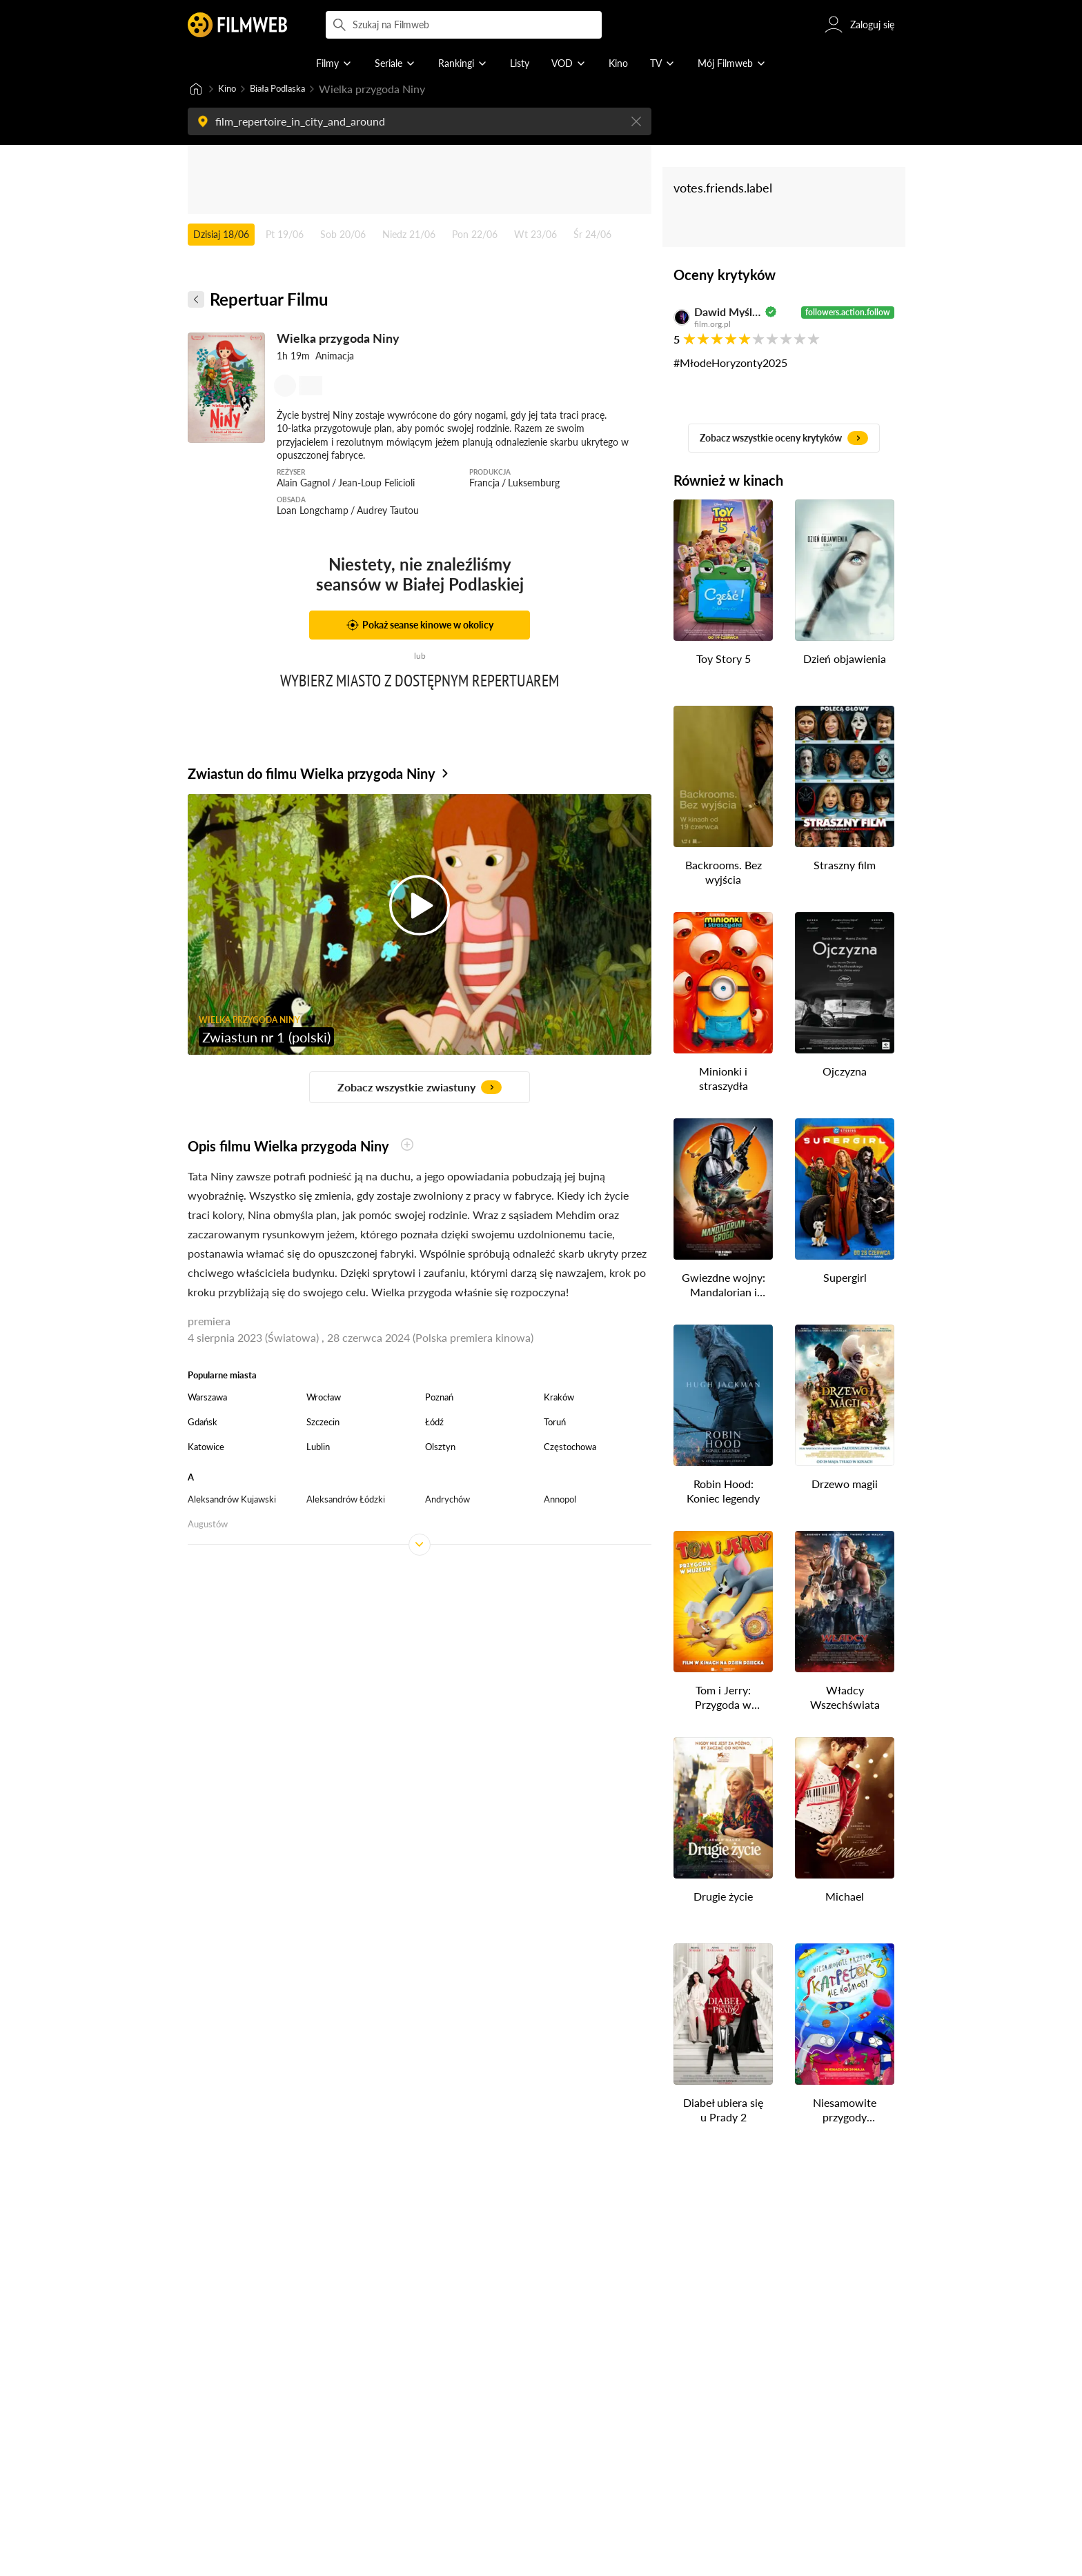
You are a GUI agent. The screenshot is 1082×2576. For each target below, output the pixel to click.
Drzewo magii (845, 1485)
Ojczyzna (845, 1072)
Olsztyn (440, 1448)
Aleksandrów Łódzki (345, 1500)
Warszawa (207, 1398)
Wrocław (323, 1398)
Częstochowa (570, 1448)
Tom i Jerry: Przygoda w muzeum (723, 1699)
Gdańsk (202, 1423)
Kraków (559, 1398)
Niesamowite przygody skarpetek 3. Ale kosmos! (845, 2111)
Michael (844, 1897)
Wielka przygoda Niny (338, 339)
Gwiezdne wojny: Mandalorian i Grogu (723, 1286)
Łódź (434, 1423)
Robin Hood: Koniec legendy (723, 1492)
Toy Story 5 (723, 659)
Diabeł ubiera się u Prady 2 (723, 2111)
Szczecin (323, 1423)
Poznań (439, 1398)
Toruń (555, 1423)
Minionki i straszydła (723, 1079)
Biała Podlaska (290, 89)
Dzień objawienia (844, 659)
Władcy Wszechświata (845, 1698)
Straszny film (845, 866)
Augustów (208, 1525)
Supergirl (845, 1278)
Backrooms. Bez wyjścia (723, 873)
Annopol (560, 1500)
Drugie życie (723, 1897)
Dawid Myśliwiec (727, 313)
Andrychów (447, 1500)
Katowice (206, 1448)
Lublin (318, 1448)
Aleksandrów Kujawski (232, 1500)
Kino (229, 89)
